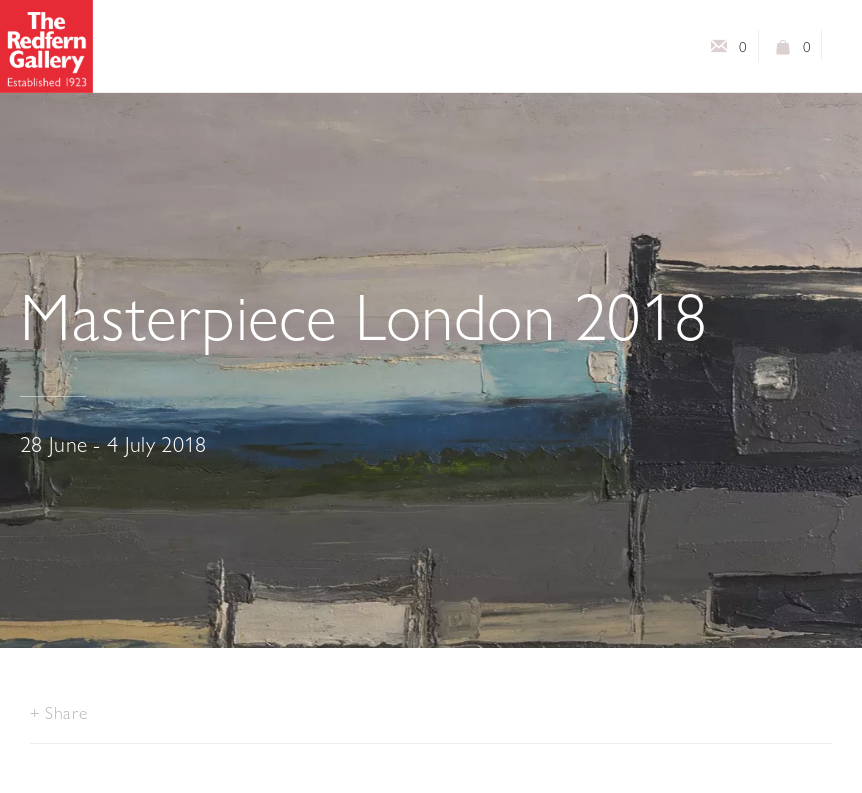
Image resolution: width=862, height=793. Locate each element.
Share (66, 712)
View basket (784, 51)
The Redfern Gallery (46, 46)
